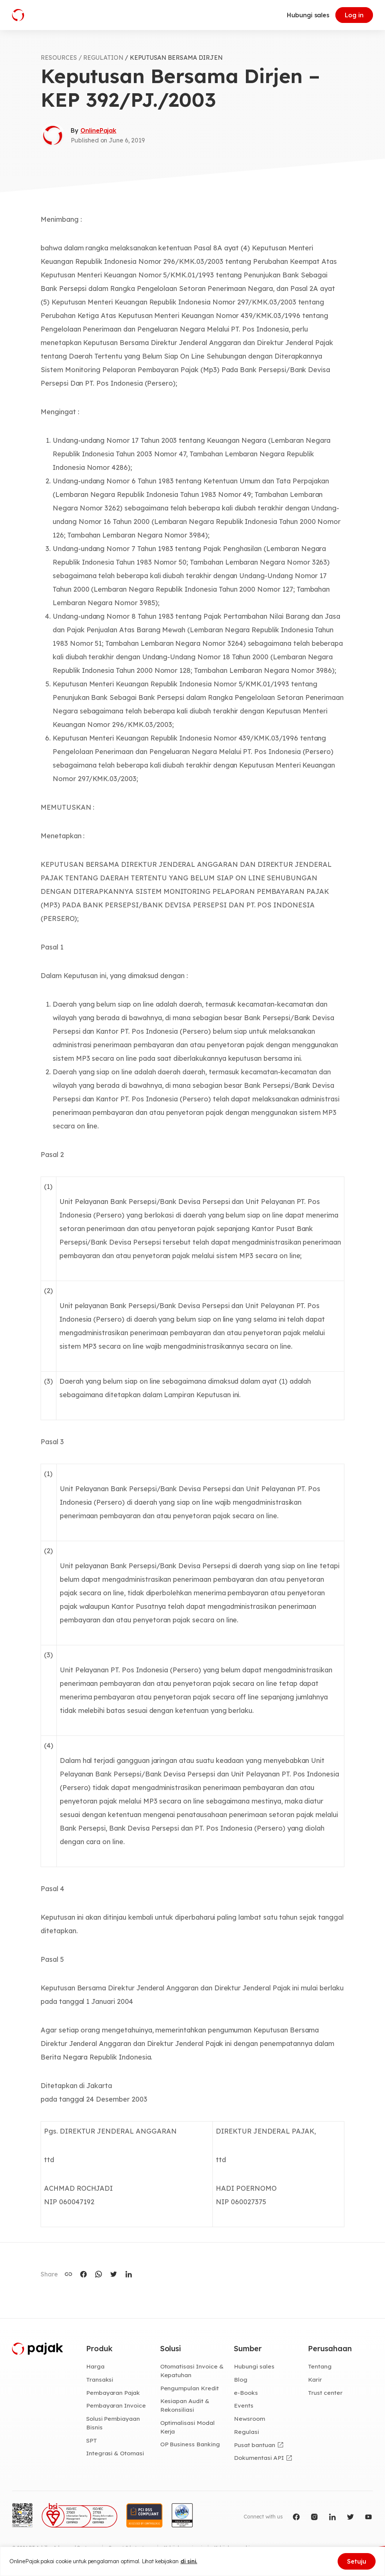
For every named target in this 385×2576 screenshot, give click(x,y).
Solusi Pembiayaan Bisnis (113, 2423)
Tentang (320, 2366)
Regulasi (246, 2431)
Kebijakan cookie (233, 2547)
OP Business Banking (190, 2444)
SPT (91, 2440)
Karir (315, 2379)
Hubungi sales (308, 15)
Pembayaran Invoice (116, 2405)
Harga (95, 2366)
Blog (240, 2379)
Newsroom (249, 2418)
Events (243, 2405)
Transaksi (100, 2379)
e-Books (246, 2392)
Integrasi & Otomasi (115, 2453)
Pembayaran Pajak (113, 2392)
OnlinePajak (98, 130)
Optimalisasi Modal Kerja (187, 2427)
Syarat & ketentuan (130, 2547)
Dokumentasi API (258, 2457)
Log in (354, 15)
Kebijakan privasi (183, 2547)
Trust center (325, 2392)
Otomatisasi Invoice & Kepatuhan (192, 2370)
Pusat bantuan (254, 2445)
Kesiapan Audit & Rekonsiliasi (184, 2405)
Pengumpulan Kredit (189, 2388)
